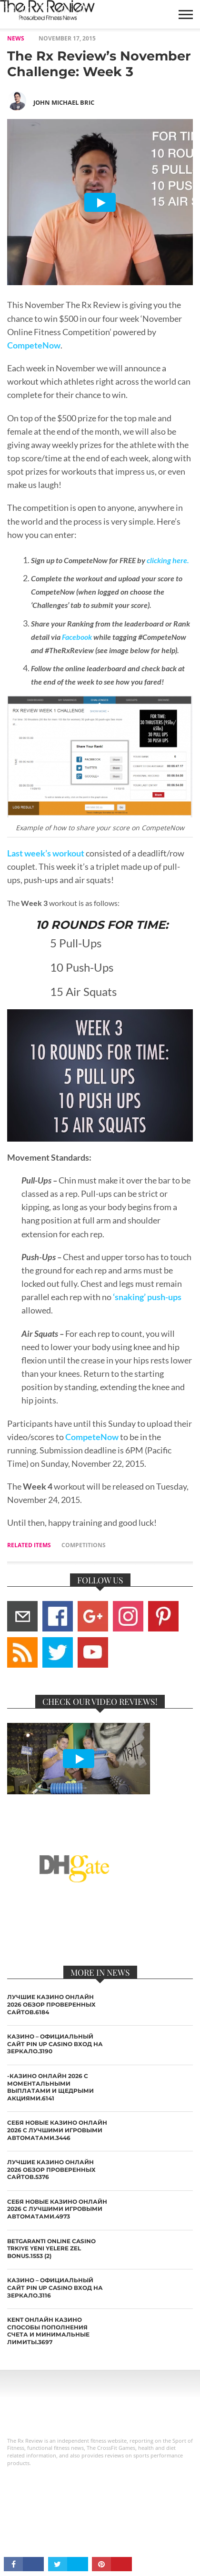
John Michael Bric (63, 102)
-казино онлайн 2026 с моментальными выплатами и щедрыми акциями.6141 (50, 2087)
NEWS (15, 38)
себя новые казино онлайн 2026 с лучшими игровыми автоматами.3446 (57, 2130)
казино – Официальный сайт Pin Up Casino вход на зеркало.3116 (55, 2287)
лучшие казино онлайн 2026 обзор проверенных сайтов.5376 (51, 2169)
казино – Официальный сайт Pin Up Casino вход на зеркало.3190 (55, 2044)
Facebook (77, 636)
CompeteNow (33, 345)
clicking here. (168, 560)
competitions (83, 1545)
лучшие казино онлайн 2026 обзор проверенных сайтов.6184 (51, 2004)
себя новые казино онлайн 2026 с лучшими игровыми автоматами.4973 (57, 2209)
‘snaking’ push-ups (146, 1297)
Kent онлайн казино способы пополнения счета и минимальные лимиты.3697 (48, 2331)
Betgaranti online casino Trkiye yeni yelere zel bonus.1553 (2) (51, 2248)
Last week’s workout (45, 853)
